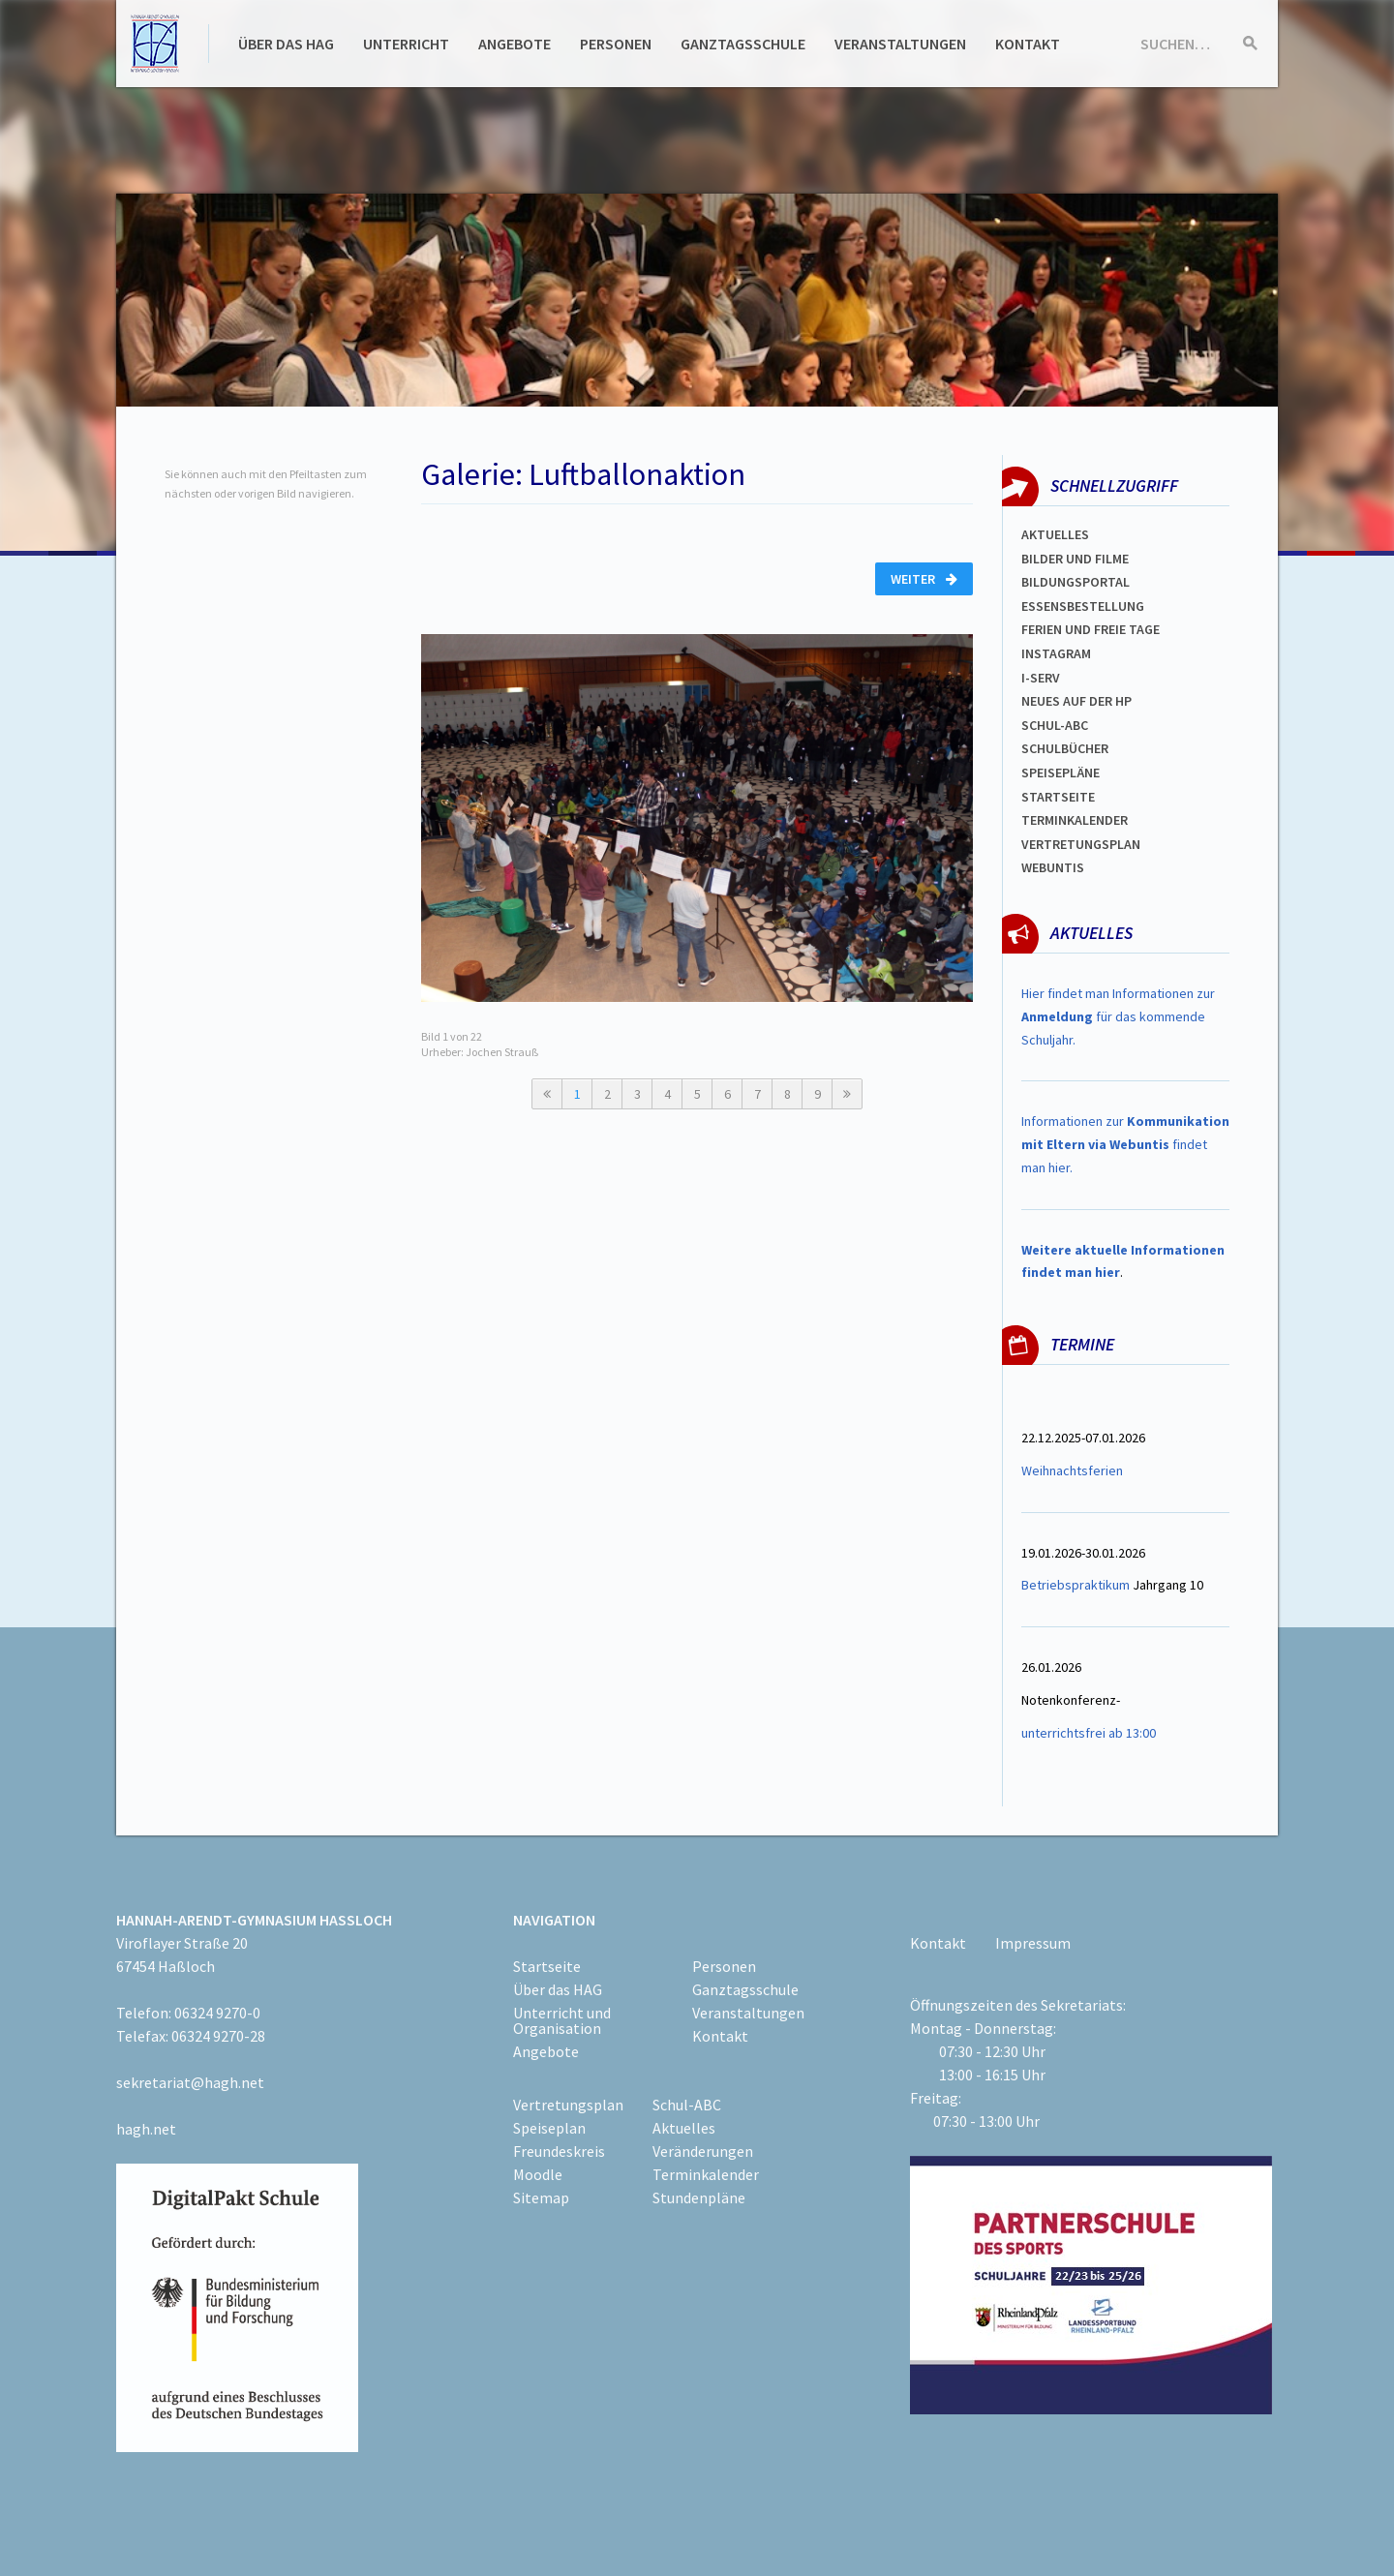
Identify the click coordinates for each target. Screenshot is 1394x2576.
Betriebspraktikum (1075, 1584)
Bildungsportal (1075, 582)
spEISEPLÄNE (1060, 772)
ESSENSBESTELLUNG (1082, 606)
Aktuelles (1055, 534)
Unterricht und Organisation (562, 2020)
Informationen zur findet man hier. (1125, 1144)
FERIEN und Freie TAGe (1090, 629)
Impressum (1033, 1943)
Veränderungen (702, 2151)
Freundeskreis (559, 2151)
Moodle (537, 2174)
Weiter (924, 579)
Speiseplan (549, 2127)
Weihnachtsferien (1072, 1470)
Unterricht (406, 43)
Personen (616, 43)
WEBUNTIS (1052, 867)
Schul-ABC (686, 2104)
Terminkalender (1074, 820)
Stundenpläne (698, 2197)
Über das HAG (286, 43)
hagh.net (146, 2128)
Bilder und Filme (1075, 558)
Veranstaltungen (900, 43)
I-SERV (1040, 677)
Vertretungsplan (1080, 844)
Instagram (1056, 653)
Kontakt (1027, 43)
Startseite (1058, 796)
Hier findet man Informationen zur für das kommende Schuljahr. (1118, 1016)
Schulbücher (1064, 748)
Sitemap (541, 2197)
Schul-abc (1054, 725)
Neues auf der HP (1076, 701)
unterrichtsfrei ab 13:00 (1088, 1733)
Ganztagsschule (743, 43)
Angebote (514, 43)
